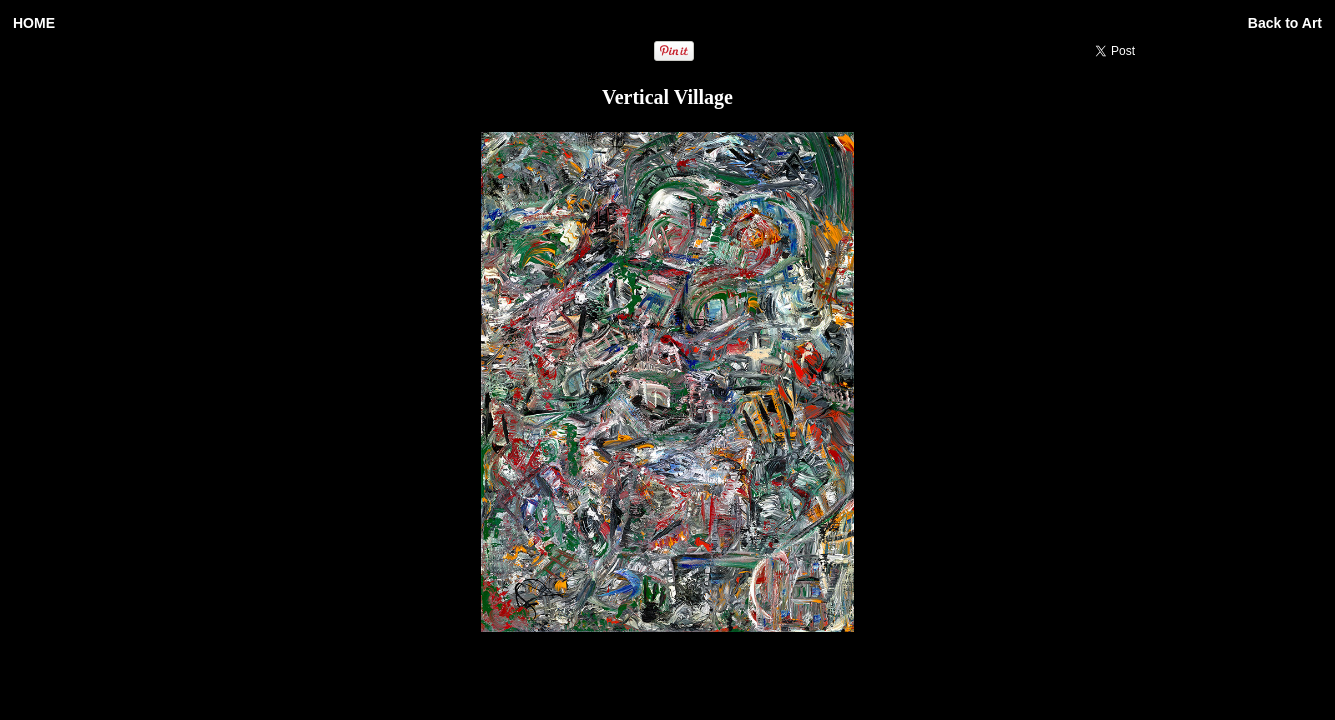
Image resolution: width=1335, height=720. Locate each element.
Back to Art (1285, 23)
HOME (34, 23)
